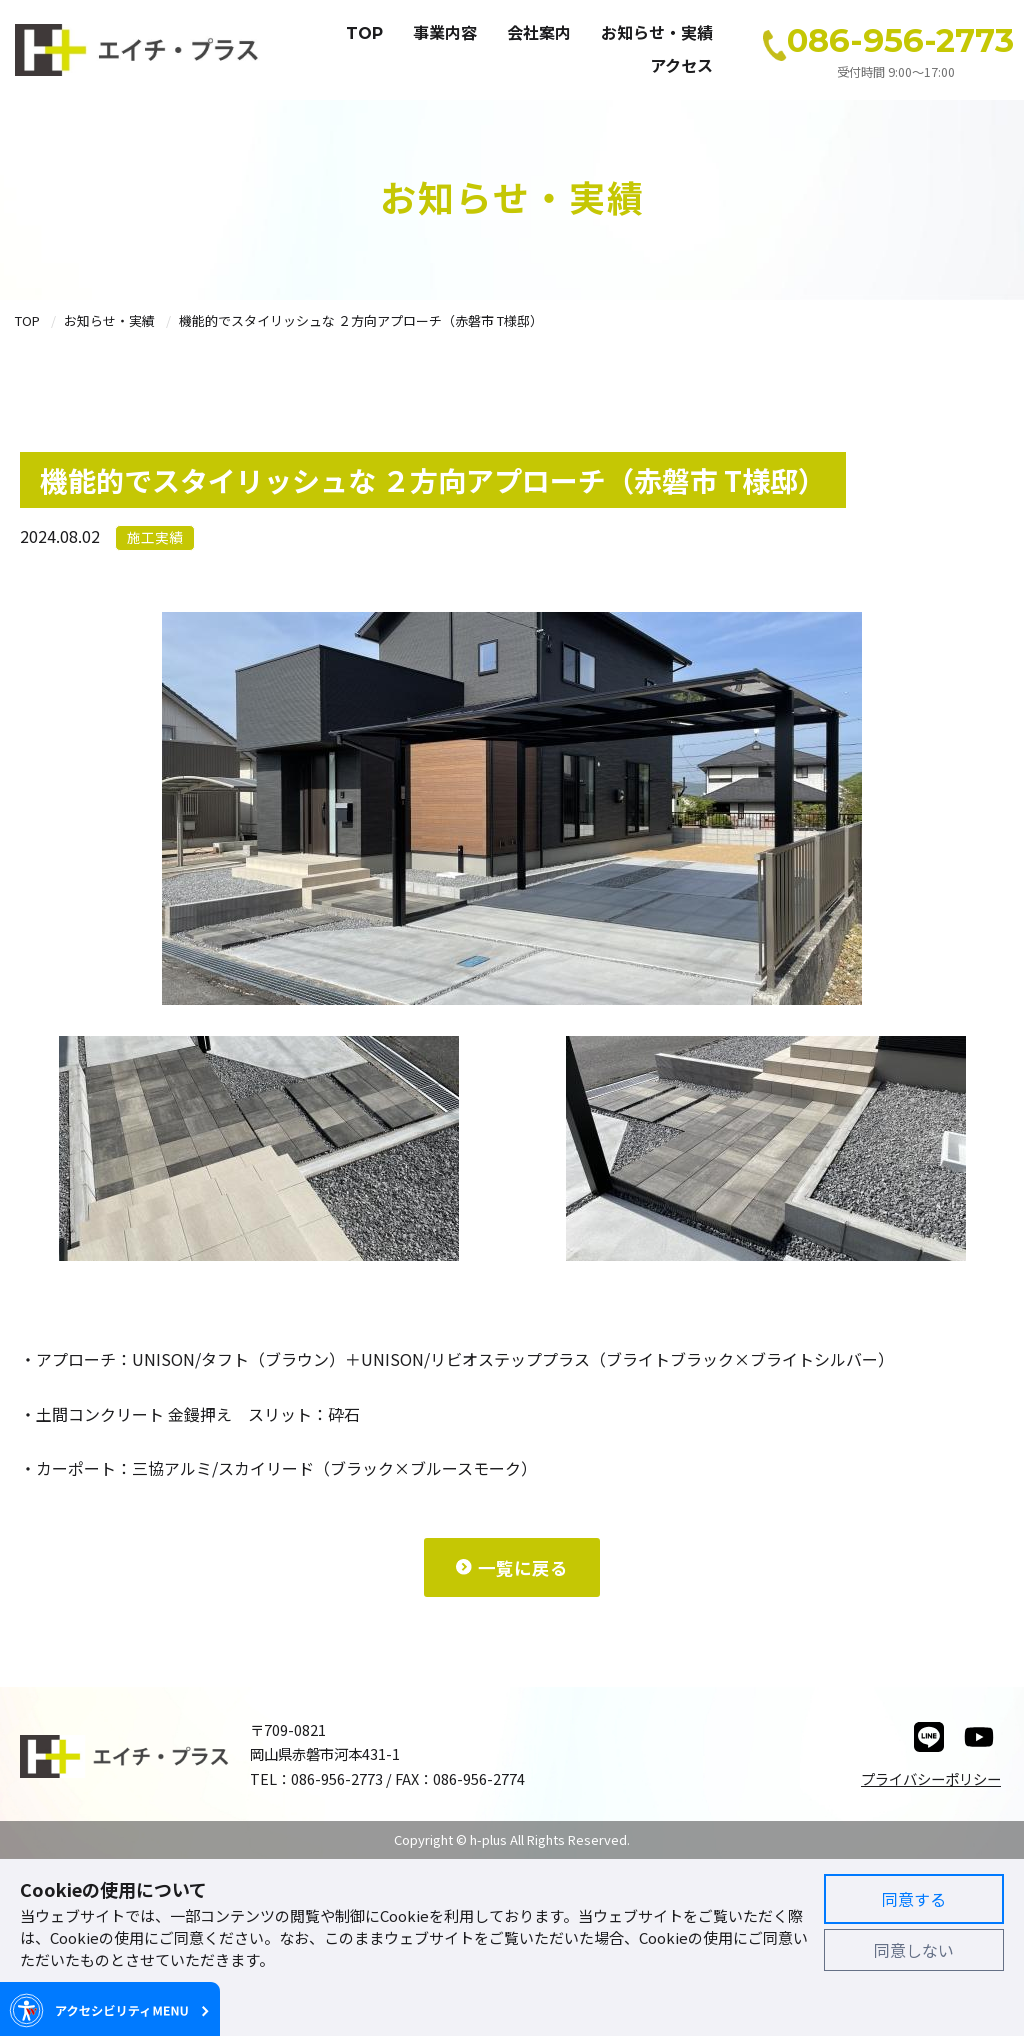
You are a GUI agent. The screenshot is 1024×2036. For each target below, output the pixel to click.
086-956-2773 (900, 40)
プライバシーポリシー (931, 1778)
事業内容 (445, 33)
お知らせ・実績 (657, 33)
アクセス (681, 66)
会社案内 (539, 33)
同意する (914, 1899)
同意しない (914, 1950)
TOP (364, 33)
